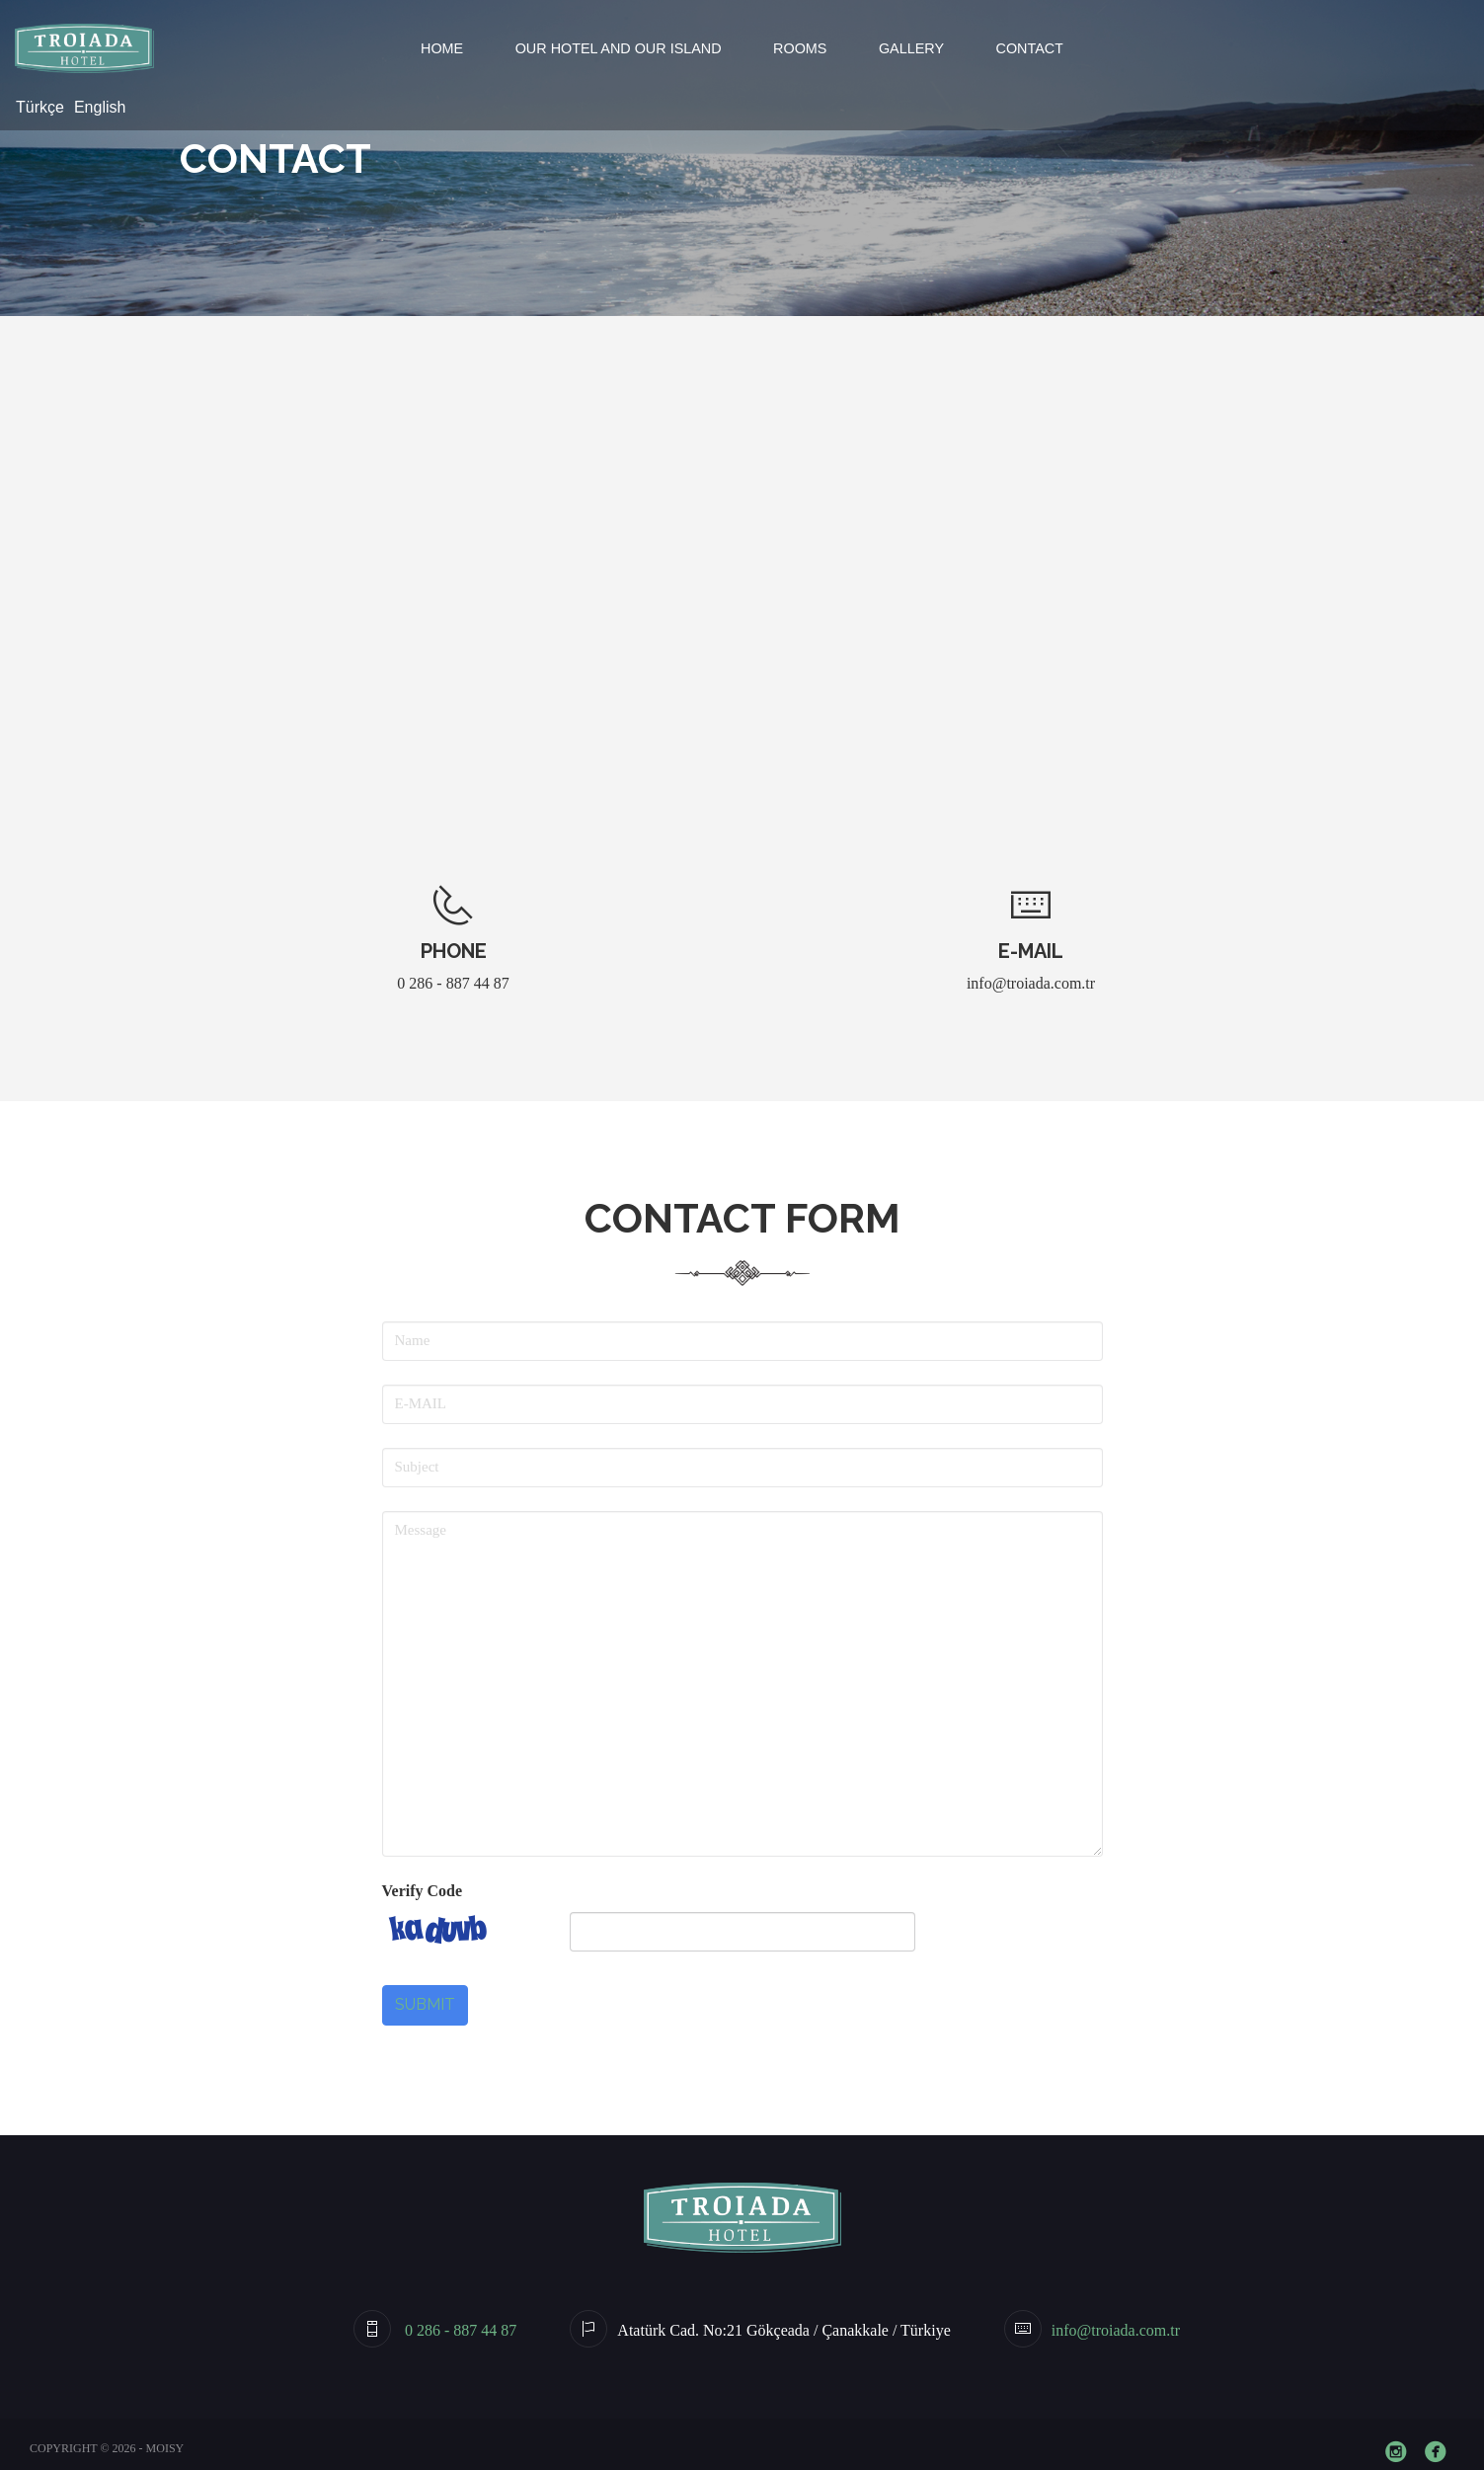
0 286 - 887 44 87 (452, 983)
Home (442, 48)
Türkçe (40, 107)
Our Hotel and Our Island (618, 48)
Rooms (799, 48)
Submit (425, 2004)
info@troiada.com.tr (1031, 983)
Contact (1029, 48)
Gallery (911, 48)
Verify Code (422, 1890)
